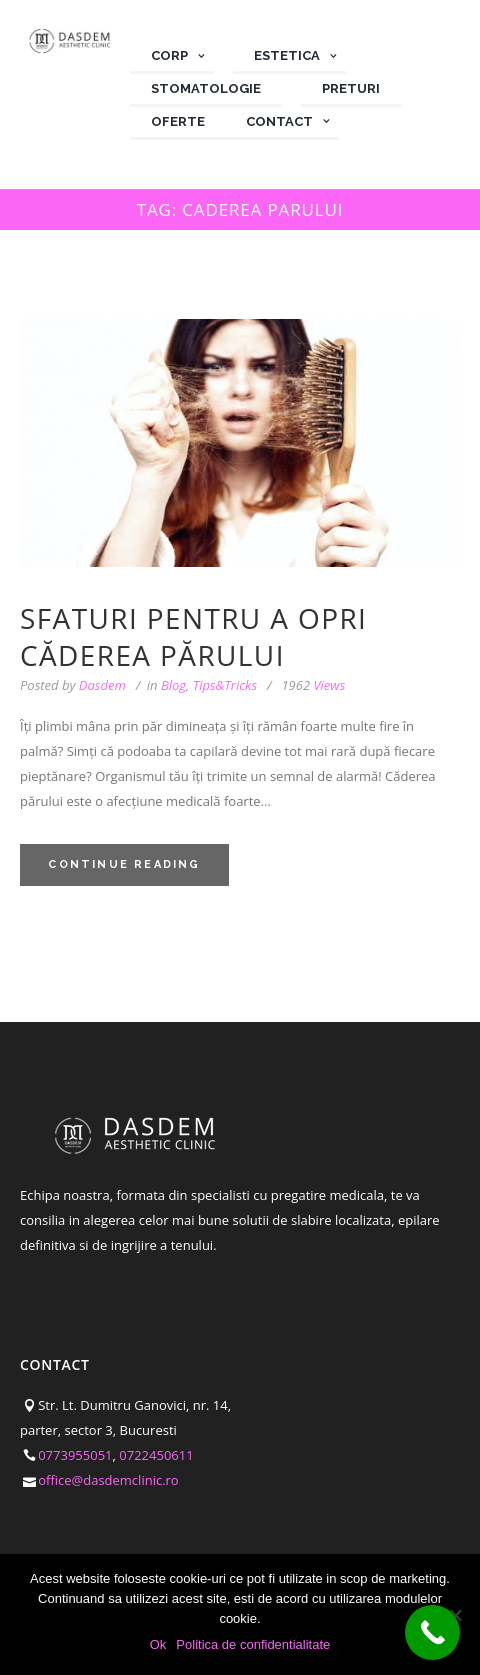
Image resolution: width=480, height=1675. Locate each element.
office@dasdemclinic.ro (108, 1384)
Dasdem (102, 589)
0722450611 (156, 1359)
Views (313, 589)
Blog (173, 589)
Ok (158, 1644)
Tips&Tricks (225, 589)
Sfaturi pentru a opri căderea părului (193, 541)
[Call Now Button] (432, 1632)
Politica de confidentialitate (102, 1525)
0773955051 (75, 1359)
